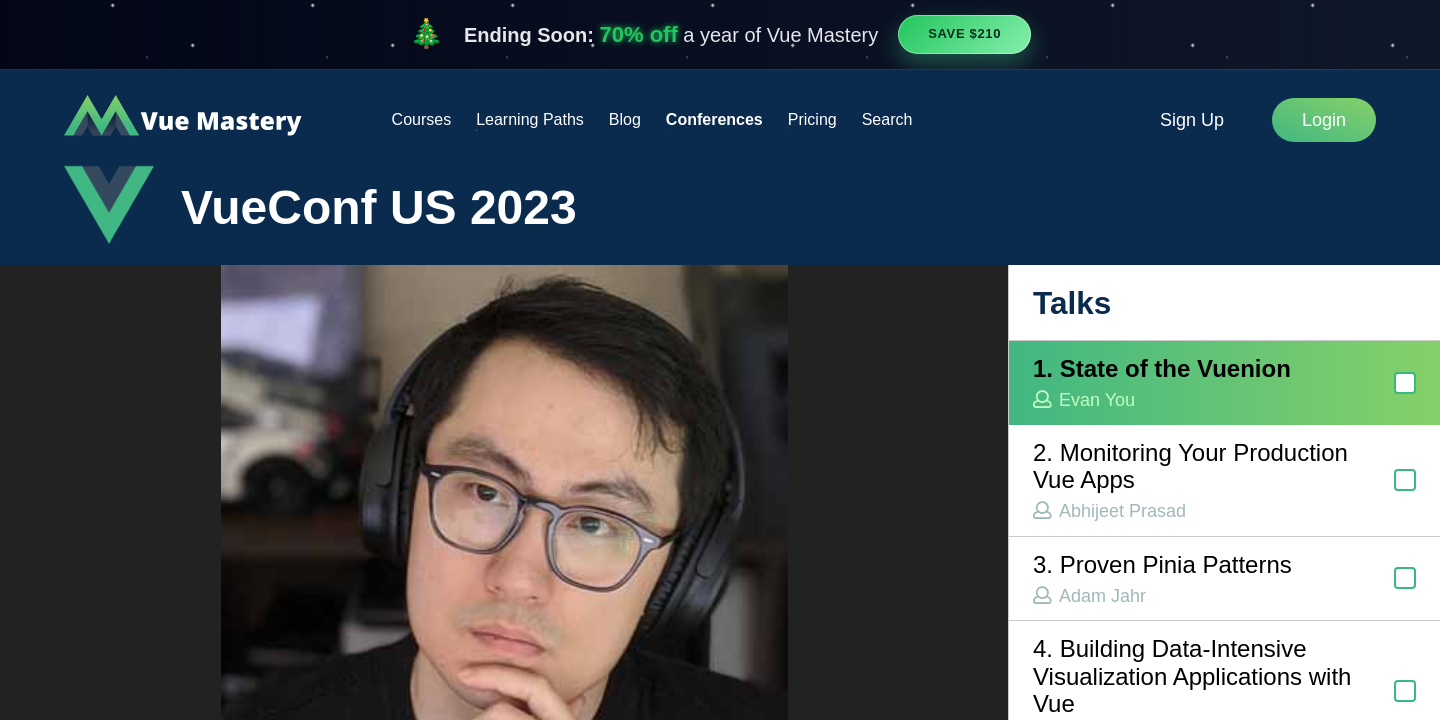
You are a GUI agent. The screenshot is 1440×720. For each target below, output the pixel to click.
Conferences (714, 119)
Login (1324, 120)
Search (887, 119)
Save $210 (964, 33)
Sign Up (1192, 120)
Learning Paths (530, 119)
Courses (422, 119)
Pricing (812, 119)
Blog (625, 119)
